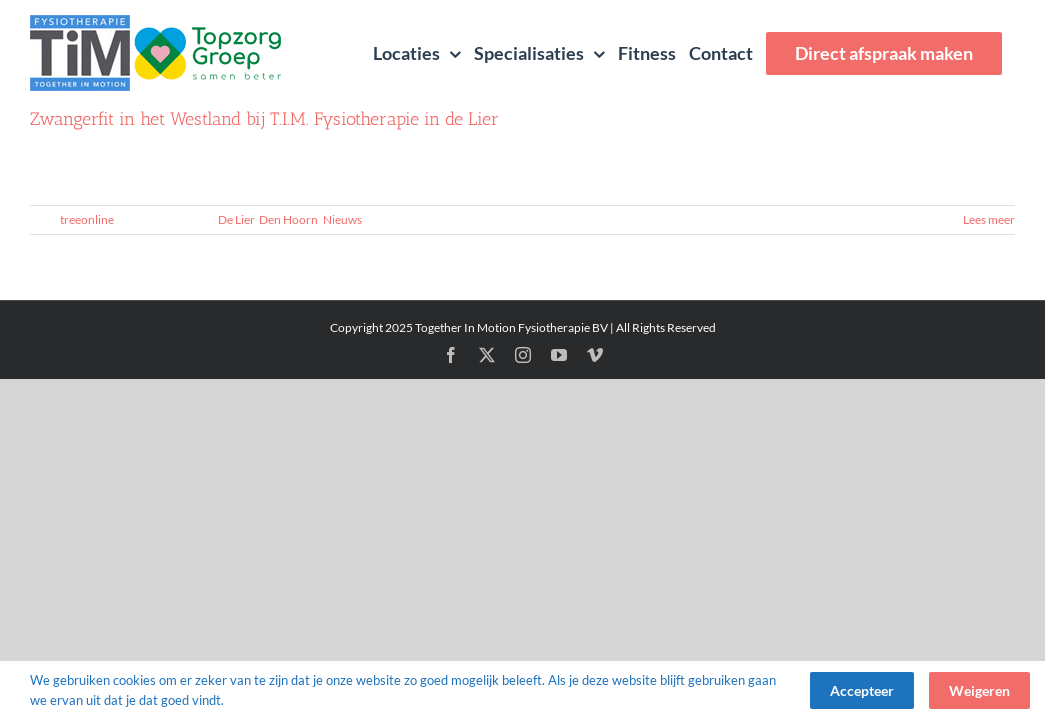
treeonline (87, 219)
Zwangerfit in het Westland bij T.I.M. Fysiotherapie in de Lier (264, 119)
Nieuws (342, 219)
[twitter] (487, 355)
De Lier (236, 219)
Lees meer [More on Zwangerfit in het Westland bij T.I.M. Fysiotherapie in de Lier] (989, 219)
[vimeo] (595, 355)
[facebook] (451, 355)
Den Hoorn (288, 219)
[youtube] (559, 355)
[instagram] (523, 355)
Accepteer (862, 690)
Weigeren (979, 690)
